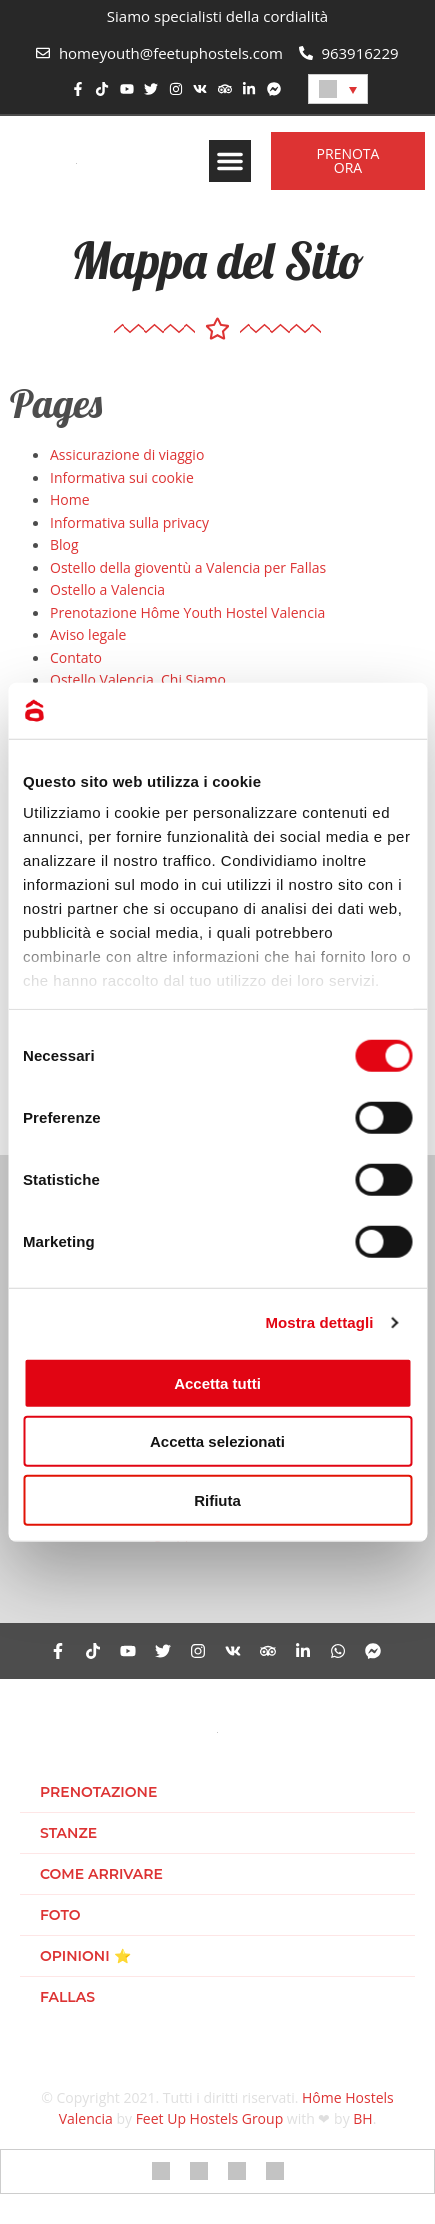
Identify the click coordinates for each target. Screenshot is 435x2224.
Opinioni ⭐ (85, 1956)
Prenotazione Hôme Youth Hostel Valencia (187, 612)
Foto (60, 1915)
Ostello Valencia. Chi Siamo (138, 679)
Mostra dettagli (319, 1322)
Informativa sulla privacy (129, 522)
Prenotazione (98, 1792)
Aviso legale (88, 634)
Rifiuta (217, 1499)
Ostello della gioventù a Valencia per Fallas (188, 567)
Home (70, 499)
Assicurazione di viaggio (127, 454)
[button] (230, 161)
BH (362, 2118)
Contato (76, 657)
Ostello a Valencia (107, 589)
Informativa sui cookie (122, 477)
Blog (64, 544)
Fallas (67, 1997)
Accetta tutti (217, 1382)
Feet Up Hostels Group (210, 2118)
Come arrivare (101, 1874)
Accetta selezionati (217, 1441)
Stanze (68, 1833)
